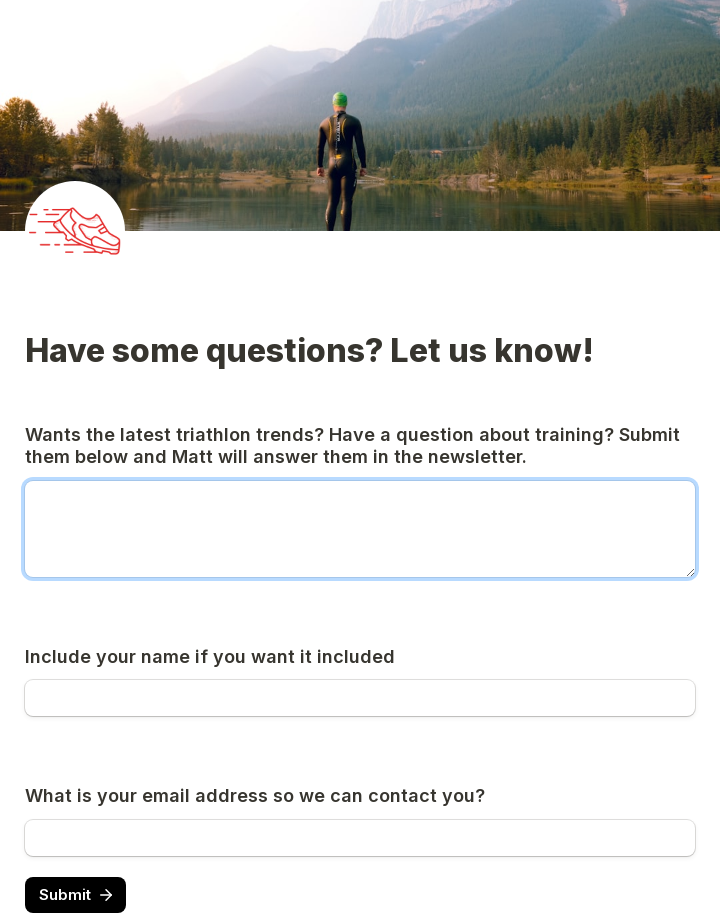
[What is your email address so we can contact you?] (360, 838)
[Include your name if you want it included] (360, 698)
